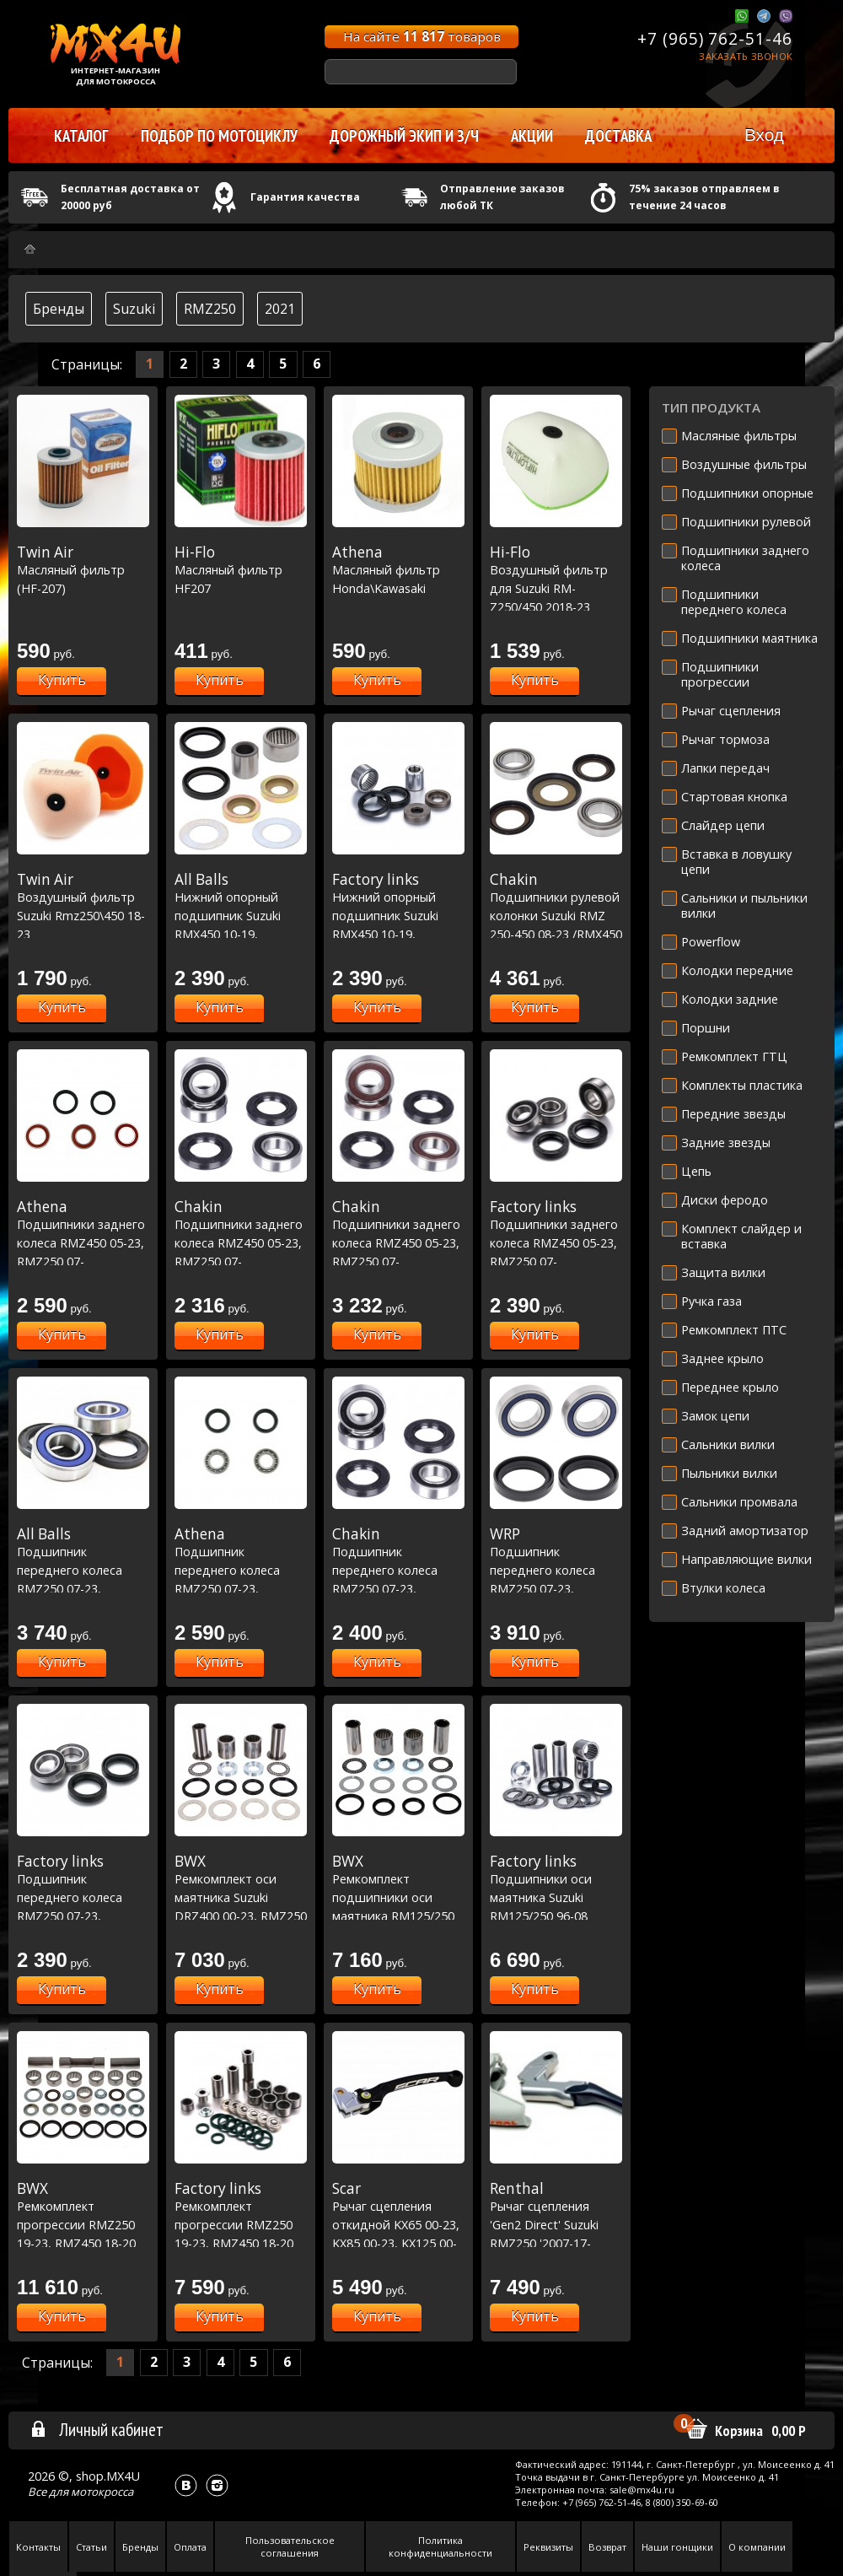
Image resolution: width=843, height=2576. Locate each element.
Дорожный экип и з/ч (404, 136)
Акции (532, 136)
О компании (757, 2547)
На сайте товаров (422, 36)
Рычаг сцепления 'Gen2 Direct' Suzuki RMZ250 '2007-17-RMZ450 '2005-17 (556, 2224)
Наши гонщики (677, 2547)
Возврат (607, 2547)
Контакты (38, 2547)
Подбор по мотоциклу (219, 136)
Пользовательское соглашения (290, 2546)
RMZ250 (210, 308)
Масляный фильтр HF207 (241, 569)
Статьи (91, 2547)
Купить (62, 680)
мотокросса (102, 2491)
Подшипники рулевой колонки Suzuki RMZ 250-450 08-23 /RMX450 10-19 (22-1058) (556, 915)
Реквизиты (548, 2547)
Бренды (58, 308)
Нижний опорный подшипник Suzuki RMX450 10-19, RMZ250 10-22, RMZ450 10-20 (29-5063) (398, 933)
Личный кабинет (97, 2429)
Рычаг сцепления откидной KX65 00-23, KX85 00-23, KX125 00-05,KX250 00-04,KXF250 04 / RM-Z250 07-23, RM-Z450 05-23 (398, 2243)
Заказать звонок (745, 56)
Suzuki (134, 308)
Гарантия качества (305, 197)
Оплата (190, 2547)
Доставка (618, 136)
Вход (764, 134)
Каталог (81, 136)
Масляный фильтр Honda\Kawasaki (398, 569)
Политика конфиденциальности (440, 2546)
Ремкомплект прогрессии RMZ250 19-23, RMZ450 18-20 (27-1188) (83, 2224)
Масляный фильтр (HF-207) (83, 569)
